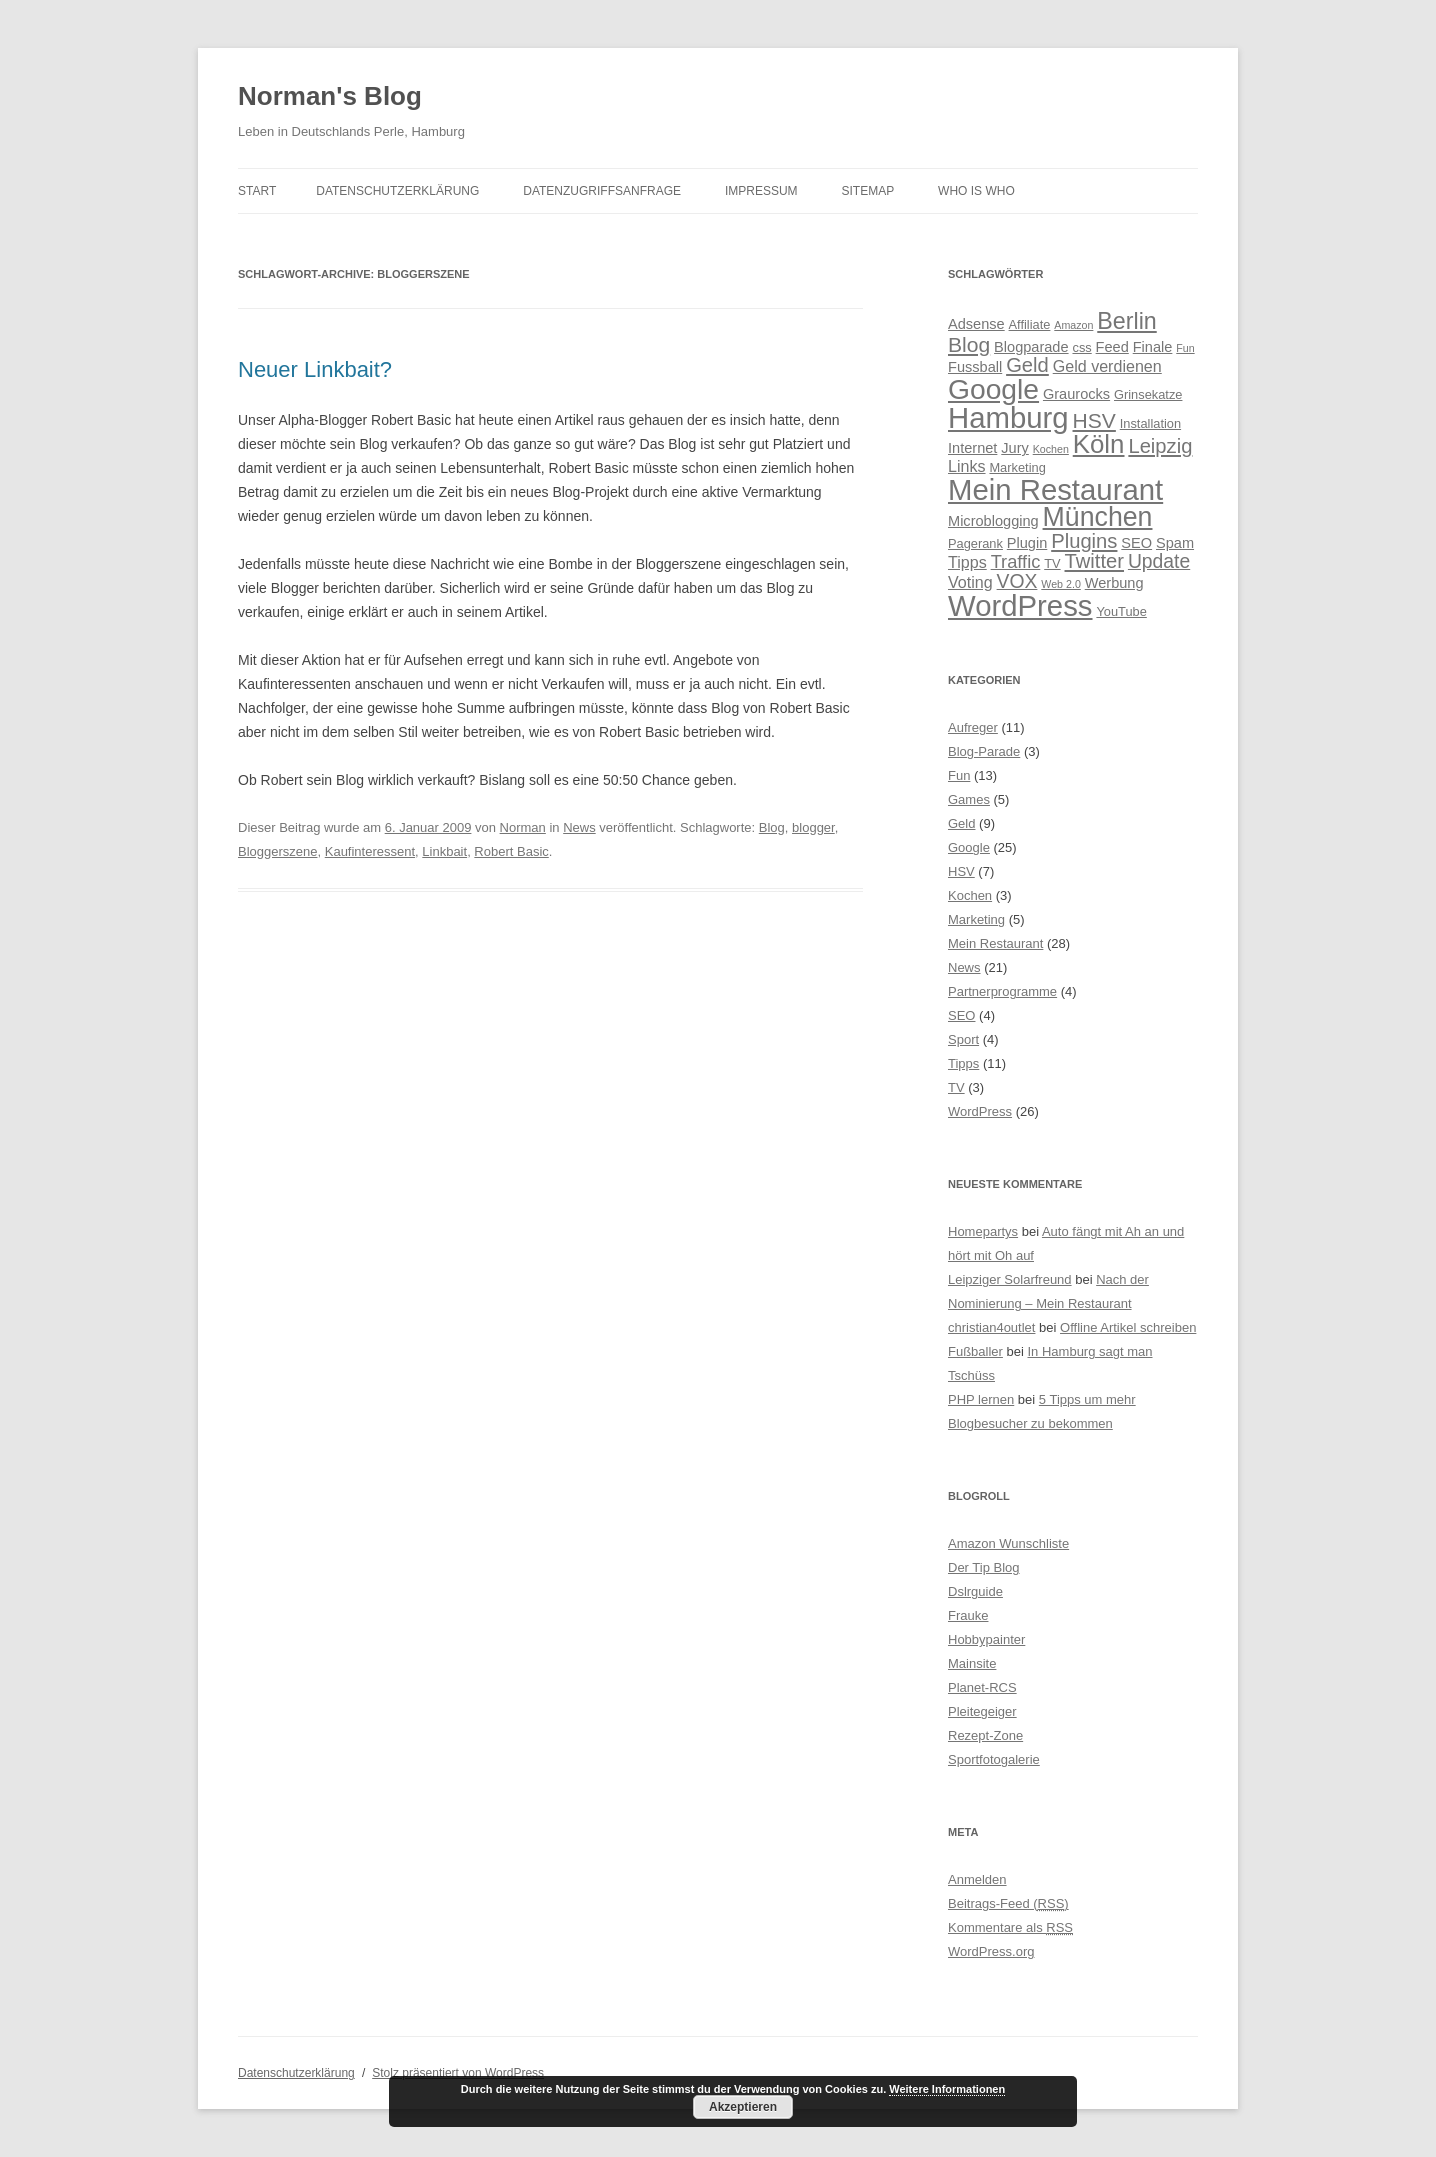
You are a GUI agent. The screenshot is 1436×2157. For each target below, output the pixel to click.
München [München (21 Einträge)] (1098, 517)
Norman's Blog (330, 96)
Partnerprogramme (1002, 991)
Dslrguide (975, 1591)
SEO (961, 1015)
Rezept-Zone (985, 1735)
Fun (959, 775)
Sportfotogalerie (994, 1759)
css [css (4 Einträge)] (1081, 347)
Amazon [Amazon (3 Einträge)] (1073, 325)
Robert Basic (511, 851)
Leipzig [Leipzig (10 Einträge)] (1160, 446)
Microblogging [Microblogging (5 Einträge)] (993, 521)
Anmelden (977, 1879)
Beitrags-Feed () (1008, 1903)
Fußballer (975, 1351)
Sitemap (868, 191)
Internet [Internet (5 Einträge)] (972, 448)
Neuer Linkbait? (315, 369)
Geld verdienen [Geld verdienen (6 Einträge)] (1107, 366)
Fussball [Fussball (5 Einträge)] (975, 367)
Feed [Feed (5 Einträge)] (1112, 347)
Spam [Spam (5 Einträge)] (1175, 543)
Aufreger (973, 727)
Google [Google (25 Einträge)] (993, 389)
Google (969, 847)
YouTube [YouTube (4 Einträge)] (1121, 611)
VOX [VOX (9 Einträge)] (1017, 581)
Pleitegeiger (982, 1711)
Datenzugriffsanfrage (602, 191)
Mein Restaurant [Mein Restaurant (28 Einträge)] (1055, 489)
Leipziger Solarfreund (1010, 1279)
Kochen (970, 895)
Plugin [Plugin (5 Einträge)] (1027, 543)
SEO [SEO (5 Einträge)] (1136, 543)
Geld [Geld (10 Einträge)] (1027, 365)
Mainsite (972, 1663)
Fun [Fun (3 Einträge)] (1185, 348)
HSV (961, 871)
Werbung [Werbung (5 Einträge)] (1114, 583)
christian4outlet (991, 1327)
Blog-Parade (984, 751)
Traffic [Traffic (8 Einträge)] (1016, 561)
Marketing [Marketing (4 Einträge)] (1017, 467)
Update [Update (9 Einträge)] (1159, 561)
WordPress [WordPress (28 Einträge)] (1020, 605)
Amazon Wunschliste (1008, 1543)
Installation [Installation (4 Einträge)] (1150, 423)
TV (956, 1087)
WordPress (980, 1111)
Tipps (963, 1063)
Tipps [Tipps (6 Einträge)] (967, 562)
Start (257, 191)
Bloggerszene (278, 851)
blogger (813, 827)
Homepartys (983, 1231)
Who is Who (976, 191)
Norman (523, 827)
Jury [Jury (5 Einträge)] (1015, 448)
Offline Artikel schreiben (1128, 1327)
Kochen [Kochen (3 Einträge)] (1051, 449)
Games (969, 799)
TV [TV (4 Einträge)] (1052, 563)
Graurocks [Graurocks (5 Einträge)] (1076, 394)
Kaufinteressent (370, 851)
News (579, 827)
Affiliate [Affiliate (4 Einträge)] (1030, 324)
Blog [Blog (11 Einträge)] (969, 344)
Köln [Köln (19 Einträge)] (1099, 444)
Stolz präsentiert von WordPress (458, 2073)
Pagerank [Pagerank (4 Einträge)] (975, 543)
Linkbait (444, 851)
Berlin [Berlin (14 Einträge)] (1126, 321)
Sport (963, 1039)
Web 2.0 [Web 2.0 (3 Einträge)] (1061, 584)
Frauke (968, 1615)
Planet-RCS (982, 1687)
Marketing (976, 919)
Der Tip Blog (984, 1567)
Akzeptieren (743, 2107)
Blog (772, 827)
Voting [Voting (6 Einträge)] (970, 582)
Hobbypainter (986, 1639)
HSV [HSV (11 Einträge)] (1094, 420)
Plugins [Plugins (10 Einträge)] (1084, 541)
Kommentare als (1010, 1927)
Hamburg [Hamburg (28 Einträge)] (1008, 417)
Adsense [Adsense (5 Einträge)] (976, 324)
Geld (961, 823)
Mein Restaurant (995, 943)
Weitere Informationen (947, 2089)
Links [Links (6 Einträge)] (967, 466)
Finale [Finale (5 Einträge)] (1153, 347)
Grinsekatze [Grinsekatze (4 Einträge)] (1148, 394)
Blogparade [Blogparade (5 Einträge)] (1031, 347)
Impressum (761, 191)
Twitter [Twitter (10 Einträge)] (1095, 561)
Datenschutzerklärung (397, 191)
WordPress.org (991, 1951)
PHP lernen (981, 1399)
